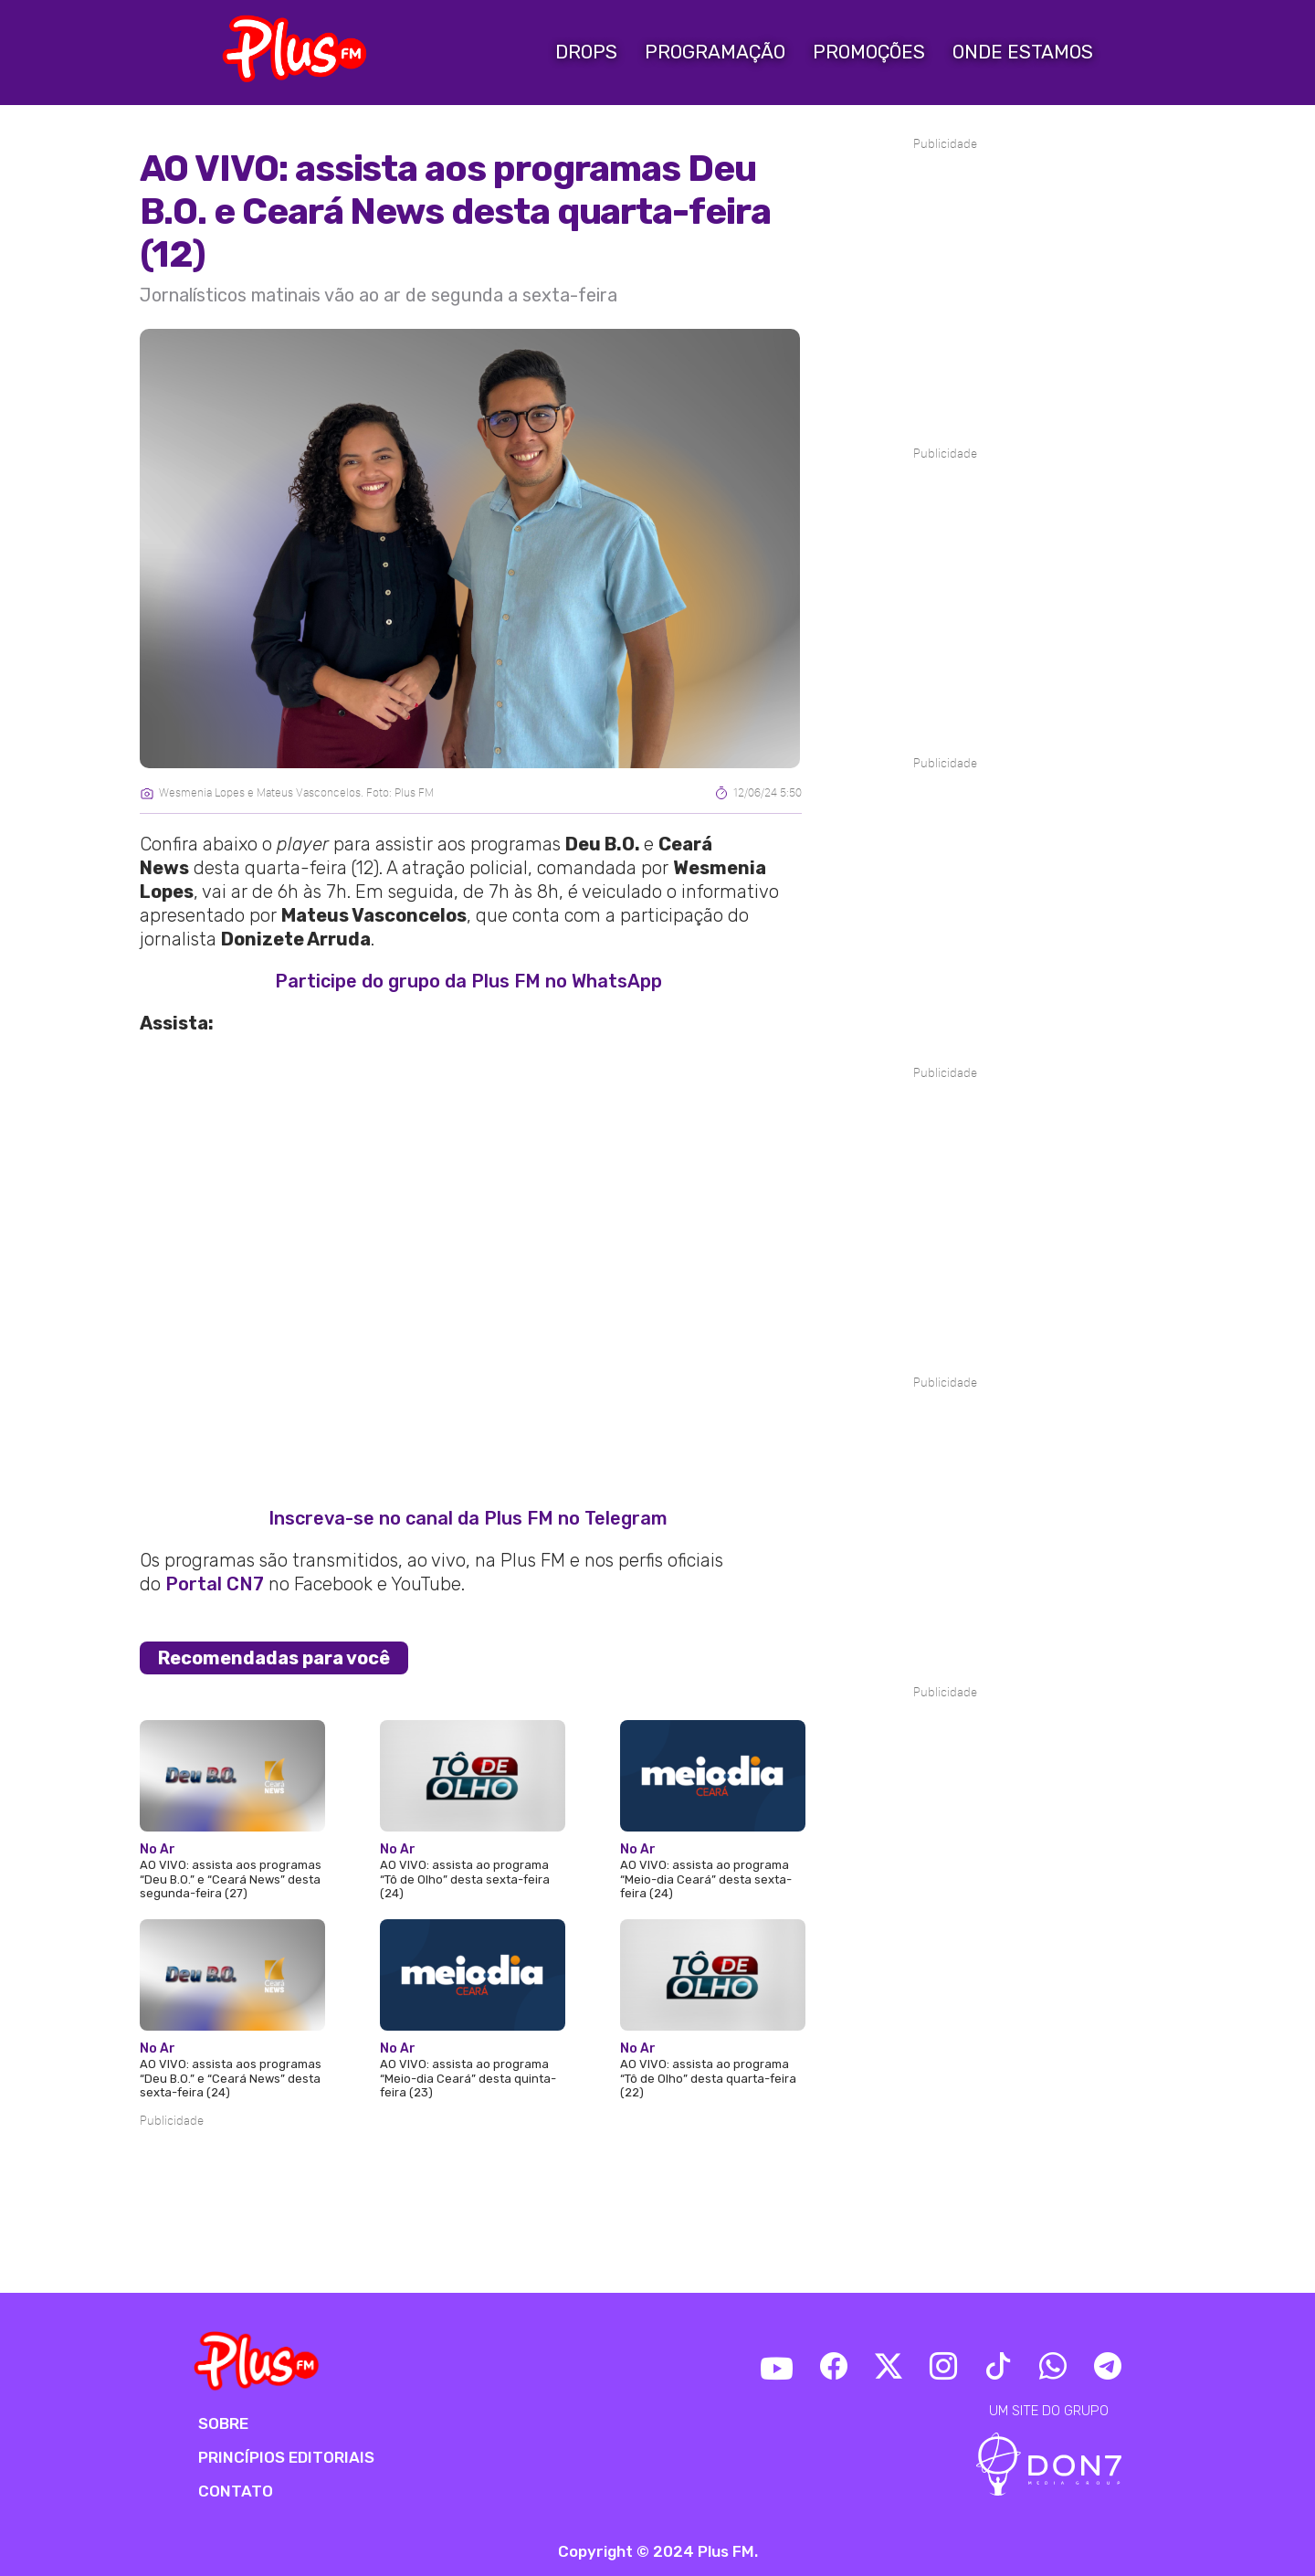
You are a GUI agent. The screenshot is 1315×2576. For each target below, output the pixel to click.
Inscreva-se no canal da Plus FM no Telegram (468, 1518)
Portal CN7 (214, 1584)
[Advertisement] (471, 2186)
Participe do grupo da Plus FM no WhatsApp (468, 981)
